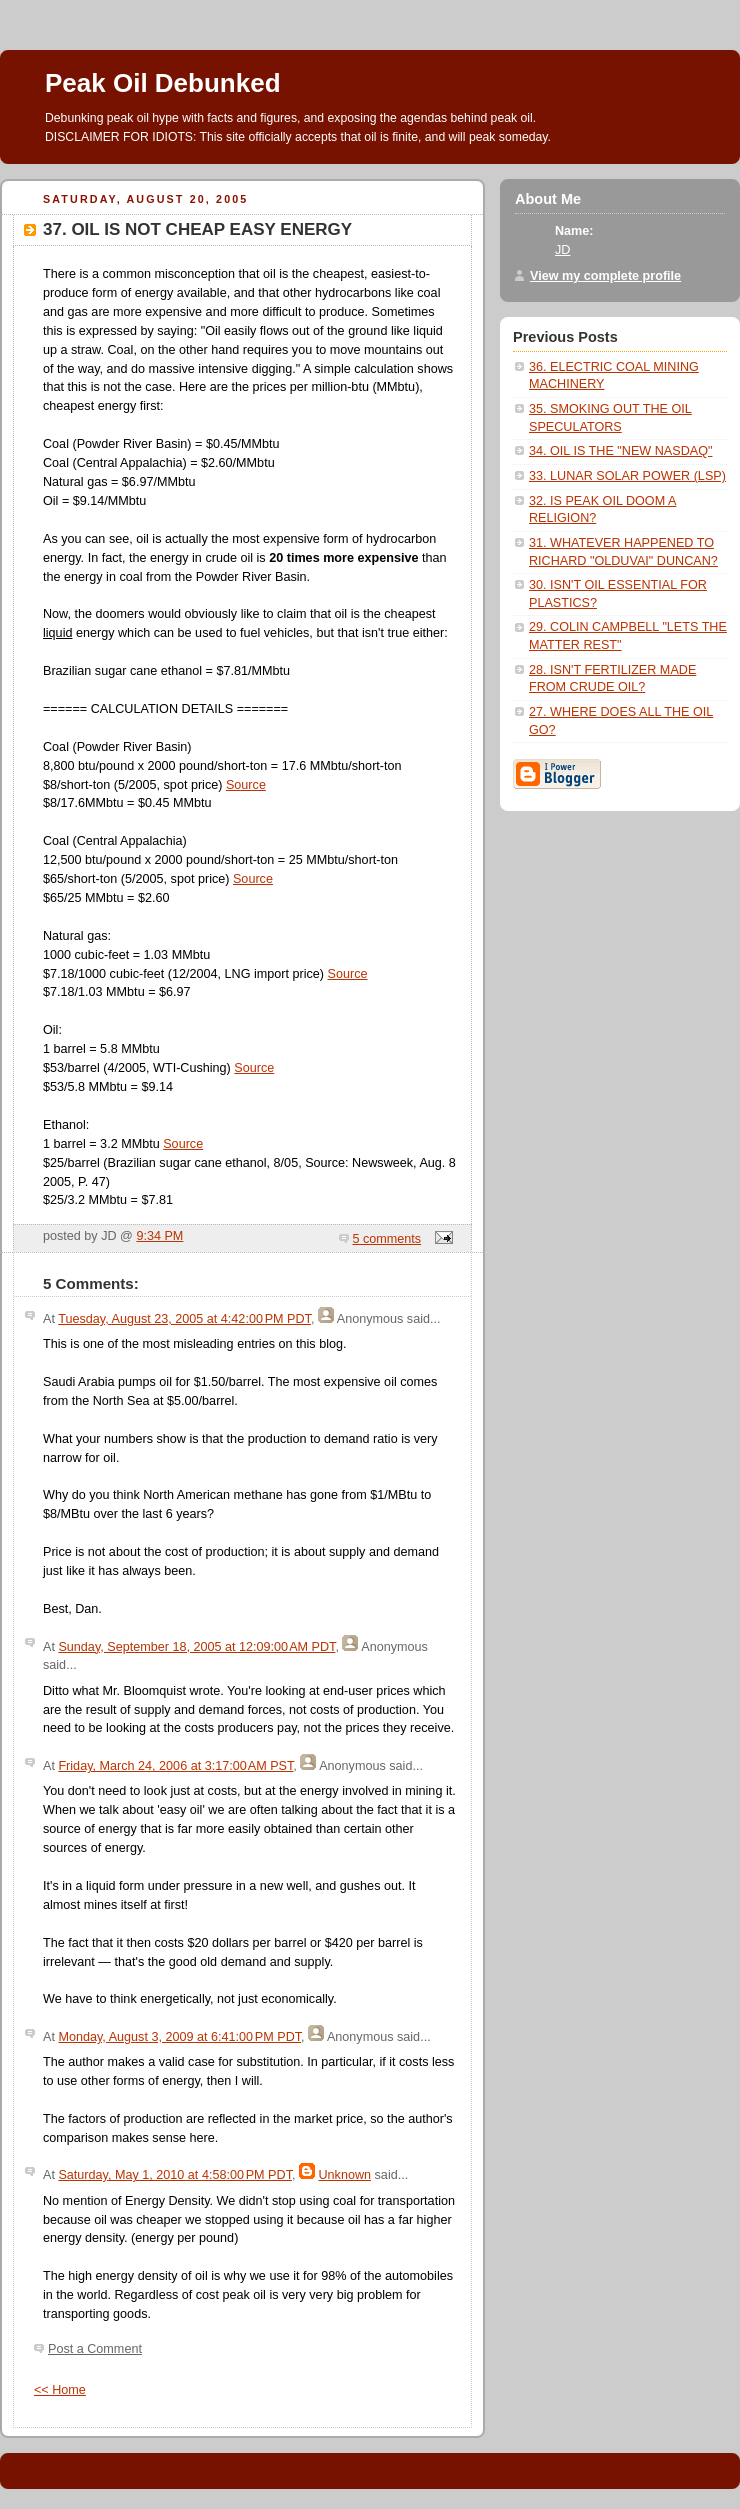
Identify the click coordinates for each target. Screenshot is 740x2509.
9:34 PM (159, 1236)
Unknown (344, 2175)
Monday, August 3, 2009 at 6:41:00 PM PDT (179, 2037)
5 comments (387, 1239)
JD (562, 250)
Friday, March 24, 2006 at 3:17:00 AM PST (175, 1766)
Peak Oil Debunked (163, 83)
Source (246, 785)
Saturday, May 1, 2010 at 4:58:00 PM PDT (175, 2175)
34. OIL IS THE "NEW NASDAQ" (620, 451)
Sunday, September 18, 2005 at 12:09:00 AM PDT (196, 1647)
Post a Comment (95, 2349)
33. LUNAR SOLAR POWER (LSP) (627, 476)
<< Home (60, 2390)
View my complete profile (605, 276)
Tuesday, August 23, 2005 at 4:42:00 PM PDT (184, 1319)
